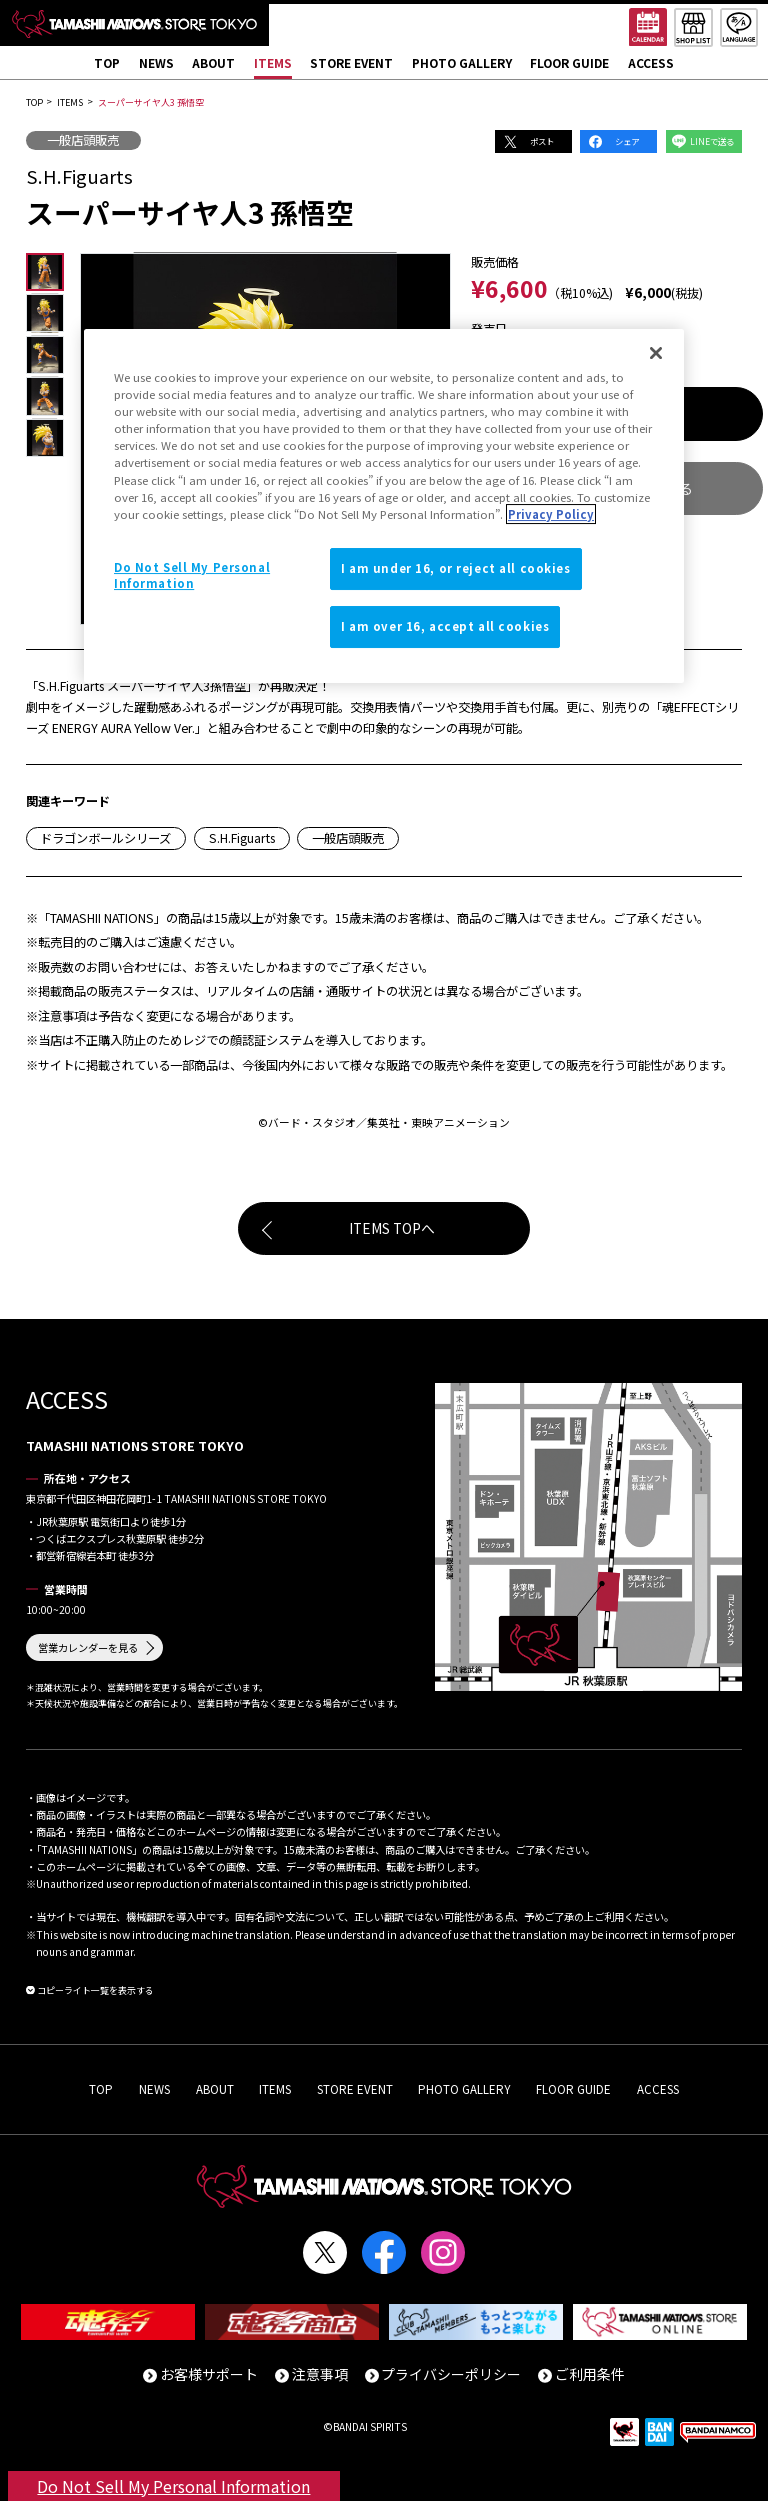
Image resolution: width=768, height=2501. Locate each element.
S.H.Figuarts (242, 838)
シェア (627, 141)
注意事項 (320, 2374)
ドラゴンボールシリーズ (105, 838)
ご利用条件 (590, 2374)
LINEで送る (712, 141)
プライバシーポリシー (451, 2374)
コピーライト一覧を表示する (95, 1990)
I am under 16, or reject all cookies (456, 568)
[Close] (656, 353)
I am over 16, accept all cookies (445, 626)
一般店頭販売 (83, 140)
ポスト (542, 141)
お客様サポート (209, 2374)
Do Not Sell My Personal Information (173, 2486)
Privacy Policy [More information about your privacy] (551, 514)
